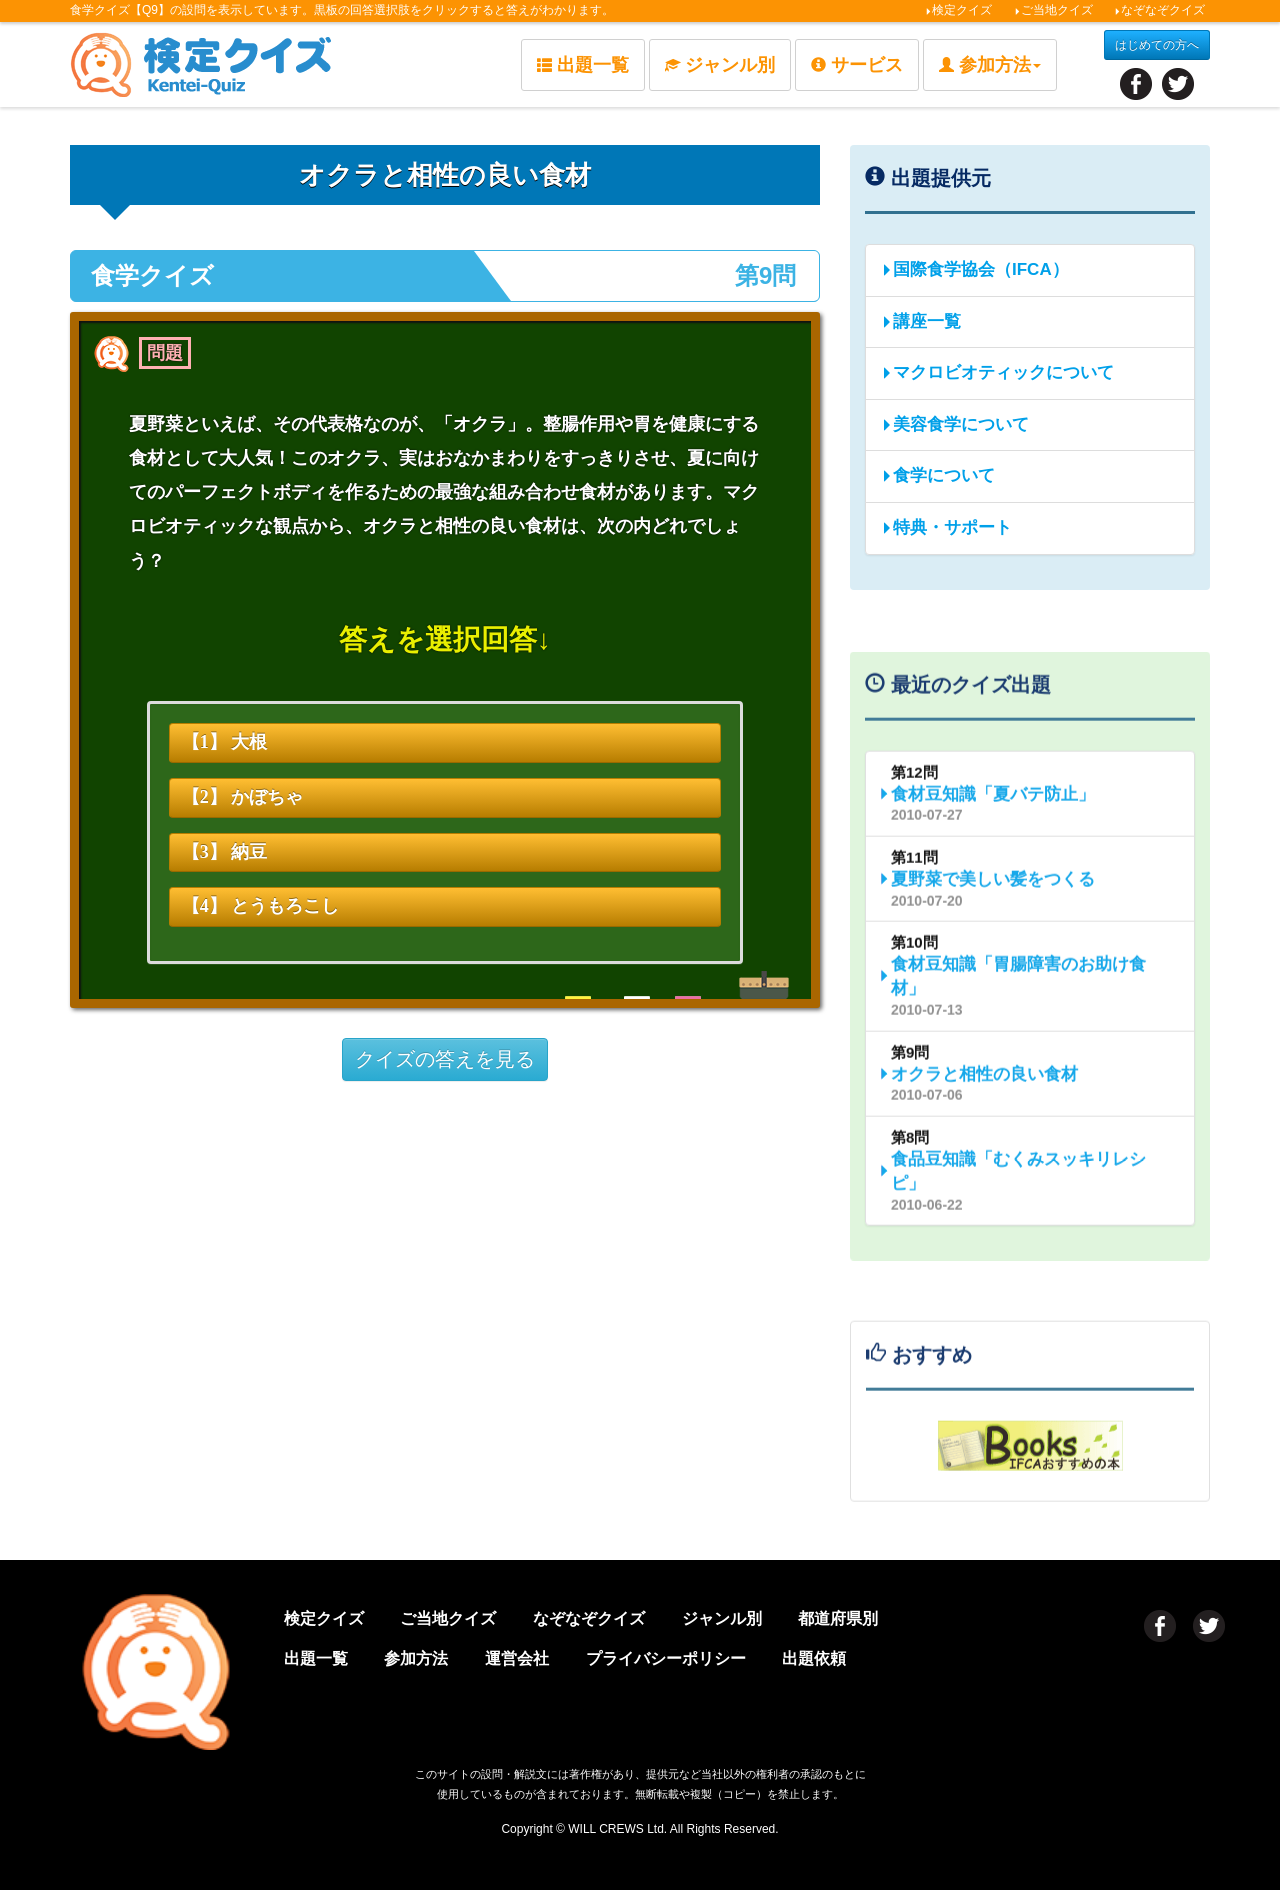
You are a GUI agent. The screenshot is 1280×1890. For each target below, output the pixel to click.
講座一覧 (921, 321)
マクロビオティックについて (997, 372)
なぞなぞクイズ (1159, 10)
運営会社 (517, 1658)
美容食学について (955, 424)
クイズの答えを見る (445, 1059)
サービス (857, 65)
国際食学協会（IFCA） (975, 269)
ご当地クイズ (1053, 10)
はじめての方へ (1157, 45)
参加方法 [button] (990, 65)
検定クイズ (958, 10)
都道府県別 (838, 1618)
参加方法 (416, 1658)
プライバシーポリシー (666, 1658)
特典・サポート (946, 527)
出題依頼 (814, 1658)
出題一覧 (583, 65)
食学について (938, 475)
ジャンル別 (720, 65)
